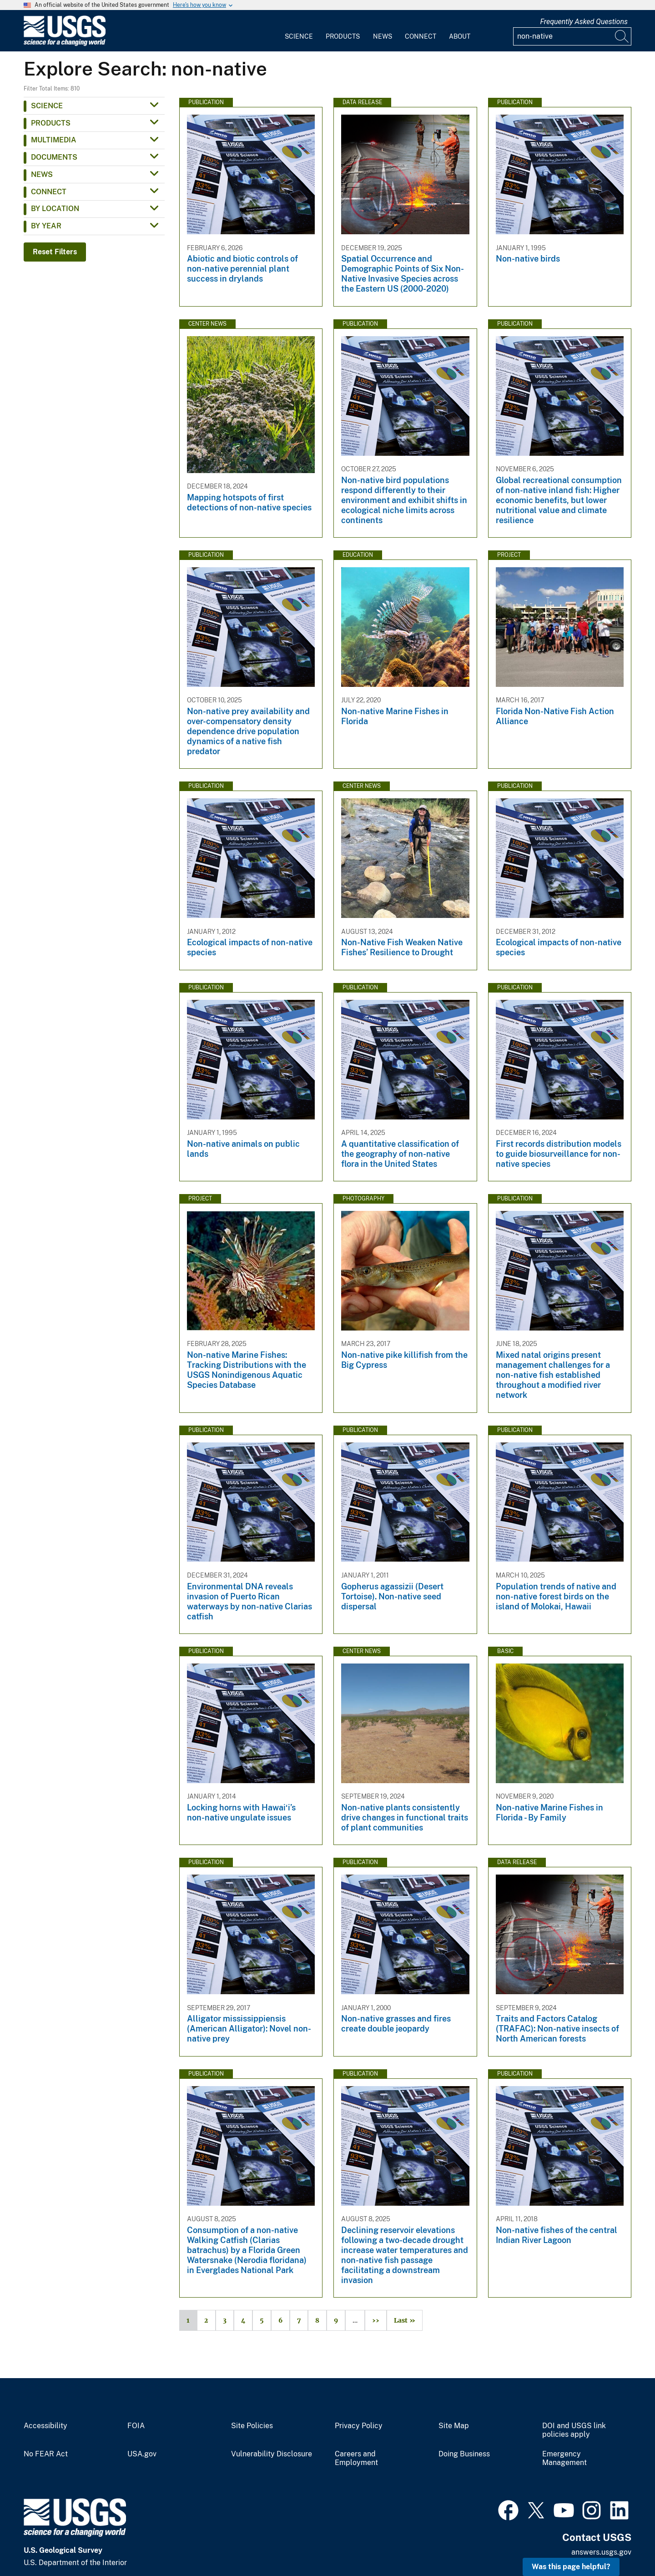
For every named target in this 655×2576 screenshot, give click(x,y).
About (459, 36)
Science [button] (47, 105)
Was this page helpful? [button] (571, 2566)
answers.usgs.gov (601, 2552)
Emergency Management (564, 2458)
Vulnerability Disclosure (271, 2454)
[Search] (622, 36)
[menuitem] (298, 30)
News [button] (42, 174)
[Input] (572, 36)
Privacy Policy (359, 2426)
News (382, 36)
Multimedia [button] (53, 140)
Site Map (453, 2426)
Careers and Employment (356, 2458)
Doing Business (464, 2454)
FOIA (136, 2426)
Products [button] (51, 123)
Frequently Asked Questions (584, 21)
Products (343, 36)
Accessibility (45, 2426)
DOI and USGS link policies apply (574, 2430)
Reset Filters (55, 251)
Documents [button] (54, 157)
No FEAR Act (46, 2454)
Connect (420, 36)
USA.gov (141, 2454)
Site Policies (252, 2426)
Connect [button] (48, 191)
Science (299, 36)
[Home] (65, 44)
